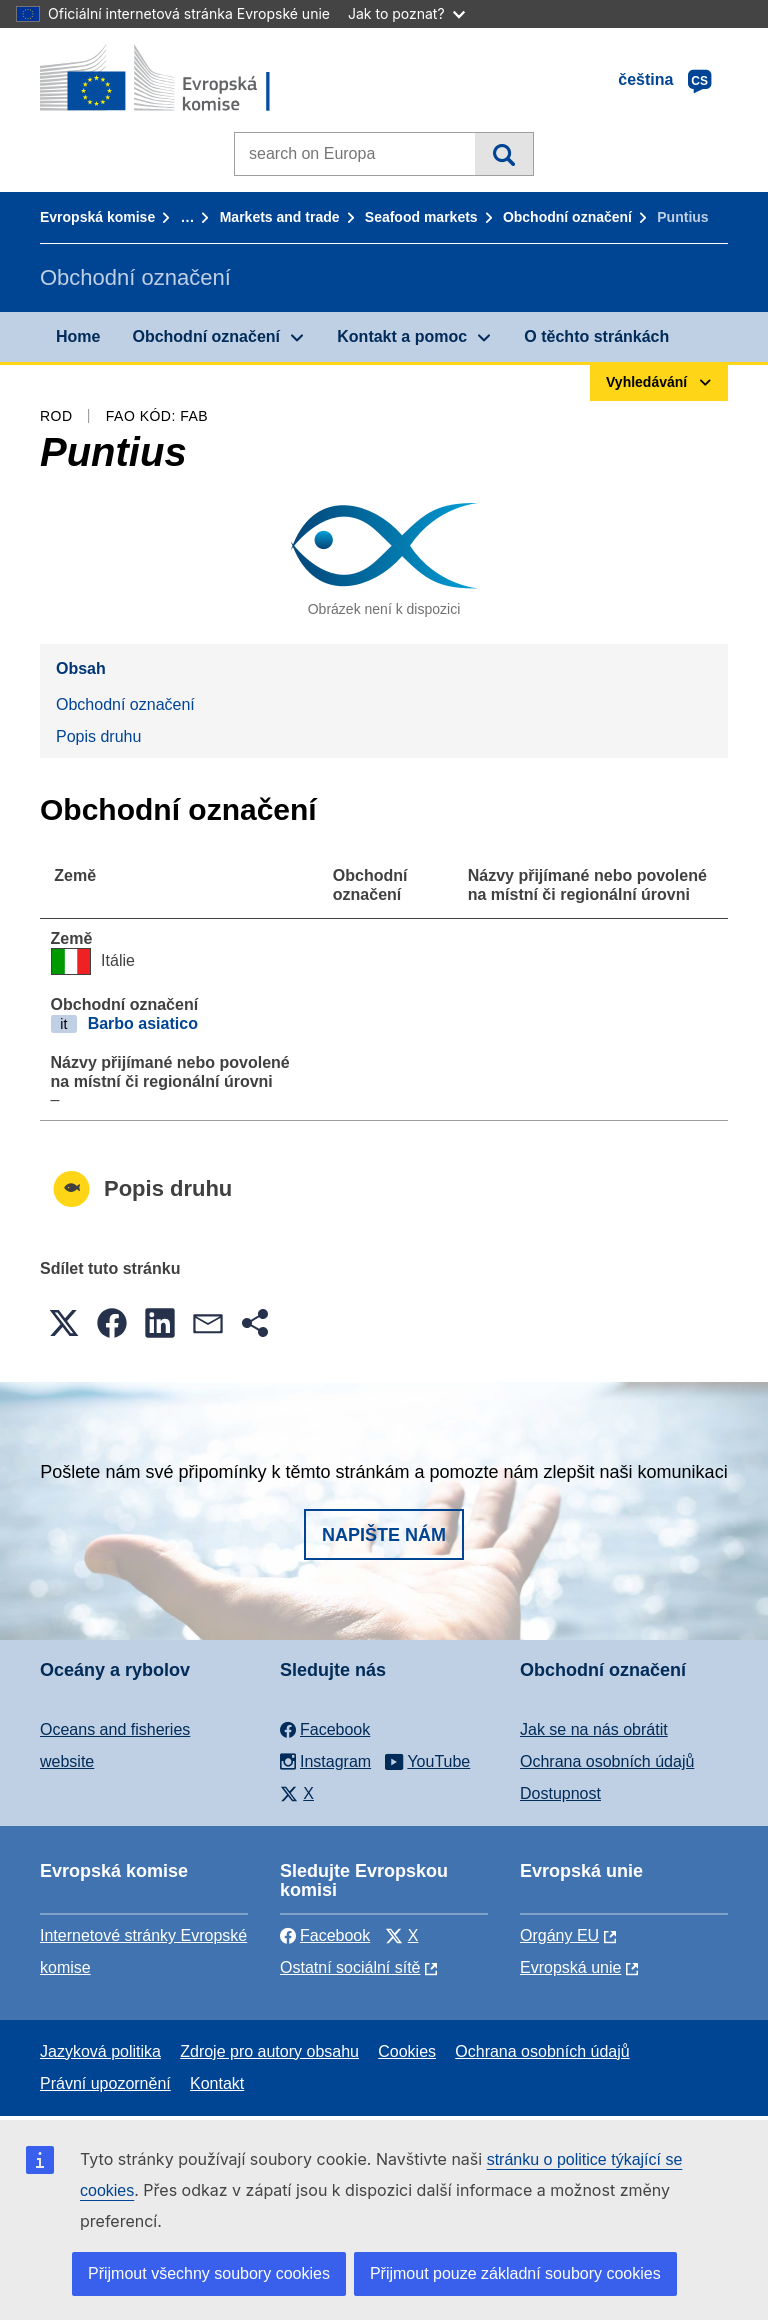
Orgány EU (559, 1935)
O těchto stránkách (596, 336)
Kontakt (217, 2083)
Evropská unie (570, 1967)
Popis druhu (98, 736)
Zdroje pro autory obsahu (269, 2051)
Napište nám (384, 1535)
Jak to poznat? (406, 13)
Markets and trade (280, 217)
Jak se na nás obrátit (594, 1729)
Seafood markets (421, 217)
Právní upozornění (105, 2083)
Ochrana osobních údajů (607, 1761)
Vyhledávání (503, 154)
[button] (64, 1323)
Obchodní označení (567, 217)
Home (78, 336)
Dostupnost (560, 1793)
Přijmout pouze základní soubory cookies (515, 2273)
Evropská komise (97, 217)
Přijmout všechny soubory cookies (209, 2273)
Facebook (325, 1935)
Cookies (407, 2051)
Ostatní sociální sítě (350, 1967)
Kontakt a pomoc (402, 336)
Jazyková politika (100, 2051)
